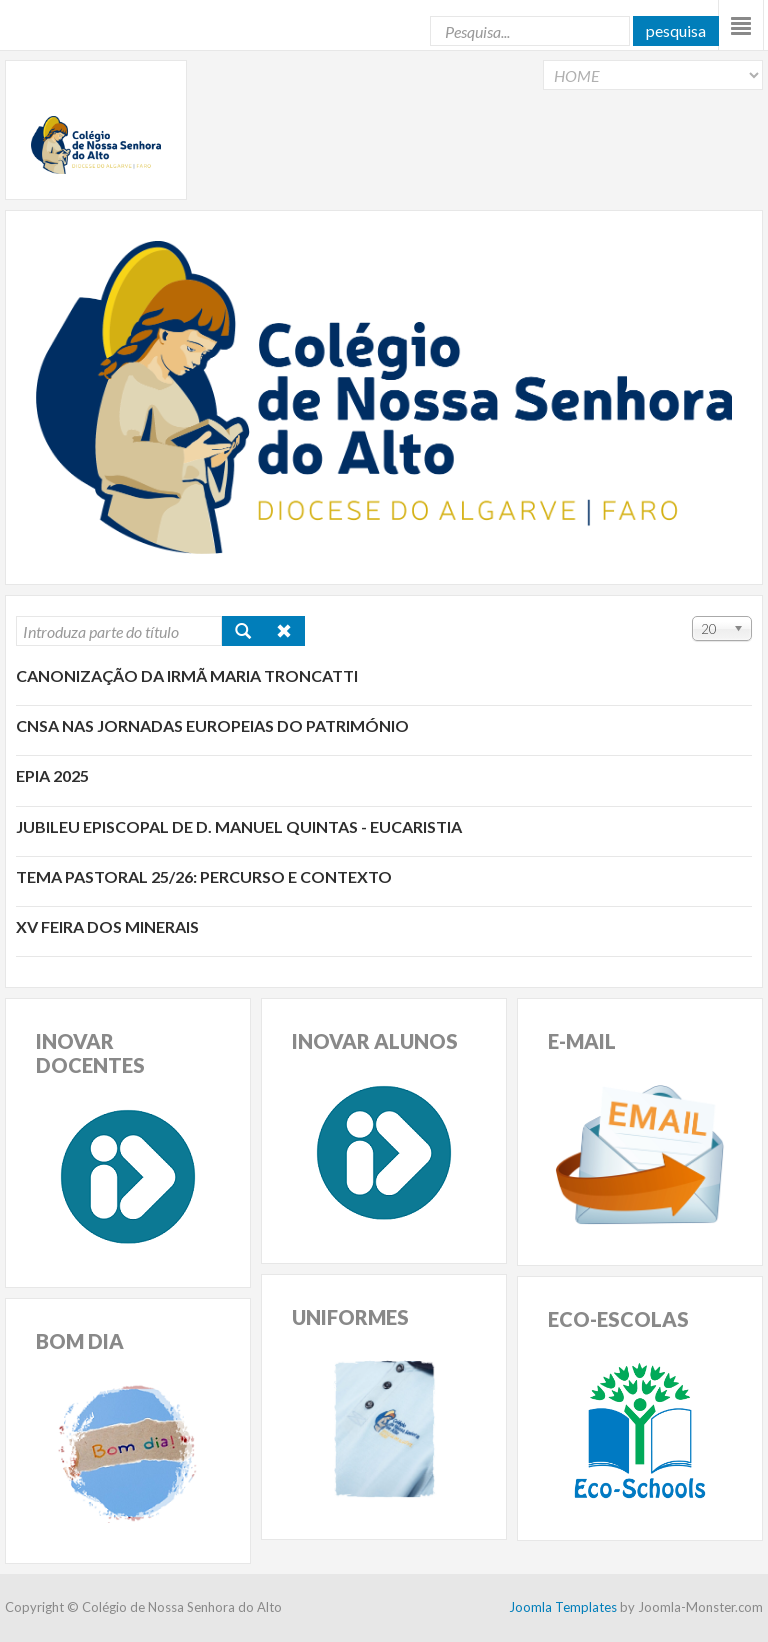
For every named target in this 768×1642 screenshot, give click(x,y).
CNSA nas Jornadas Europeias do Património (212, 725)
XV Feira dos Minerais (107, 926)
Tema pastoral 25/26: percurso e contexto (204, 876)
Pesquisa (676, 30)
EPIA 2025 (52, 775)
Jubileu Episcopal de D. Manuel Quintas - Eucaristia (239, 826)
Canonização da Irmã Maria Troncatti (187, 675)
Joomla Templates (563, 1607)
